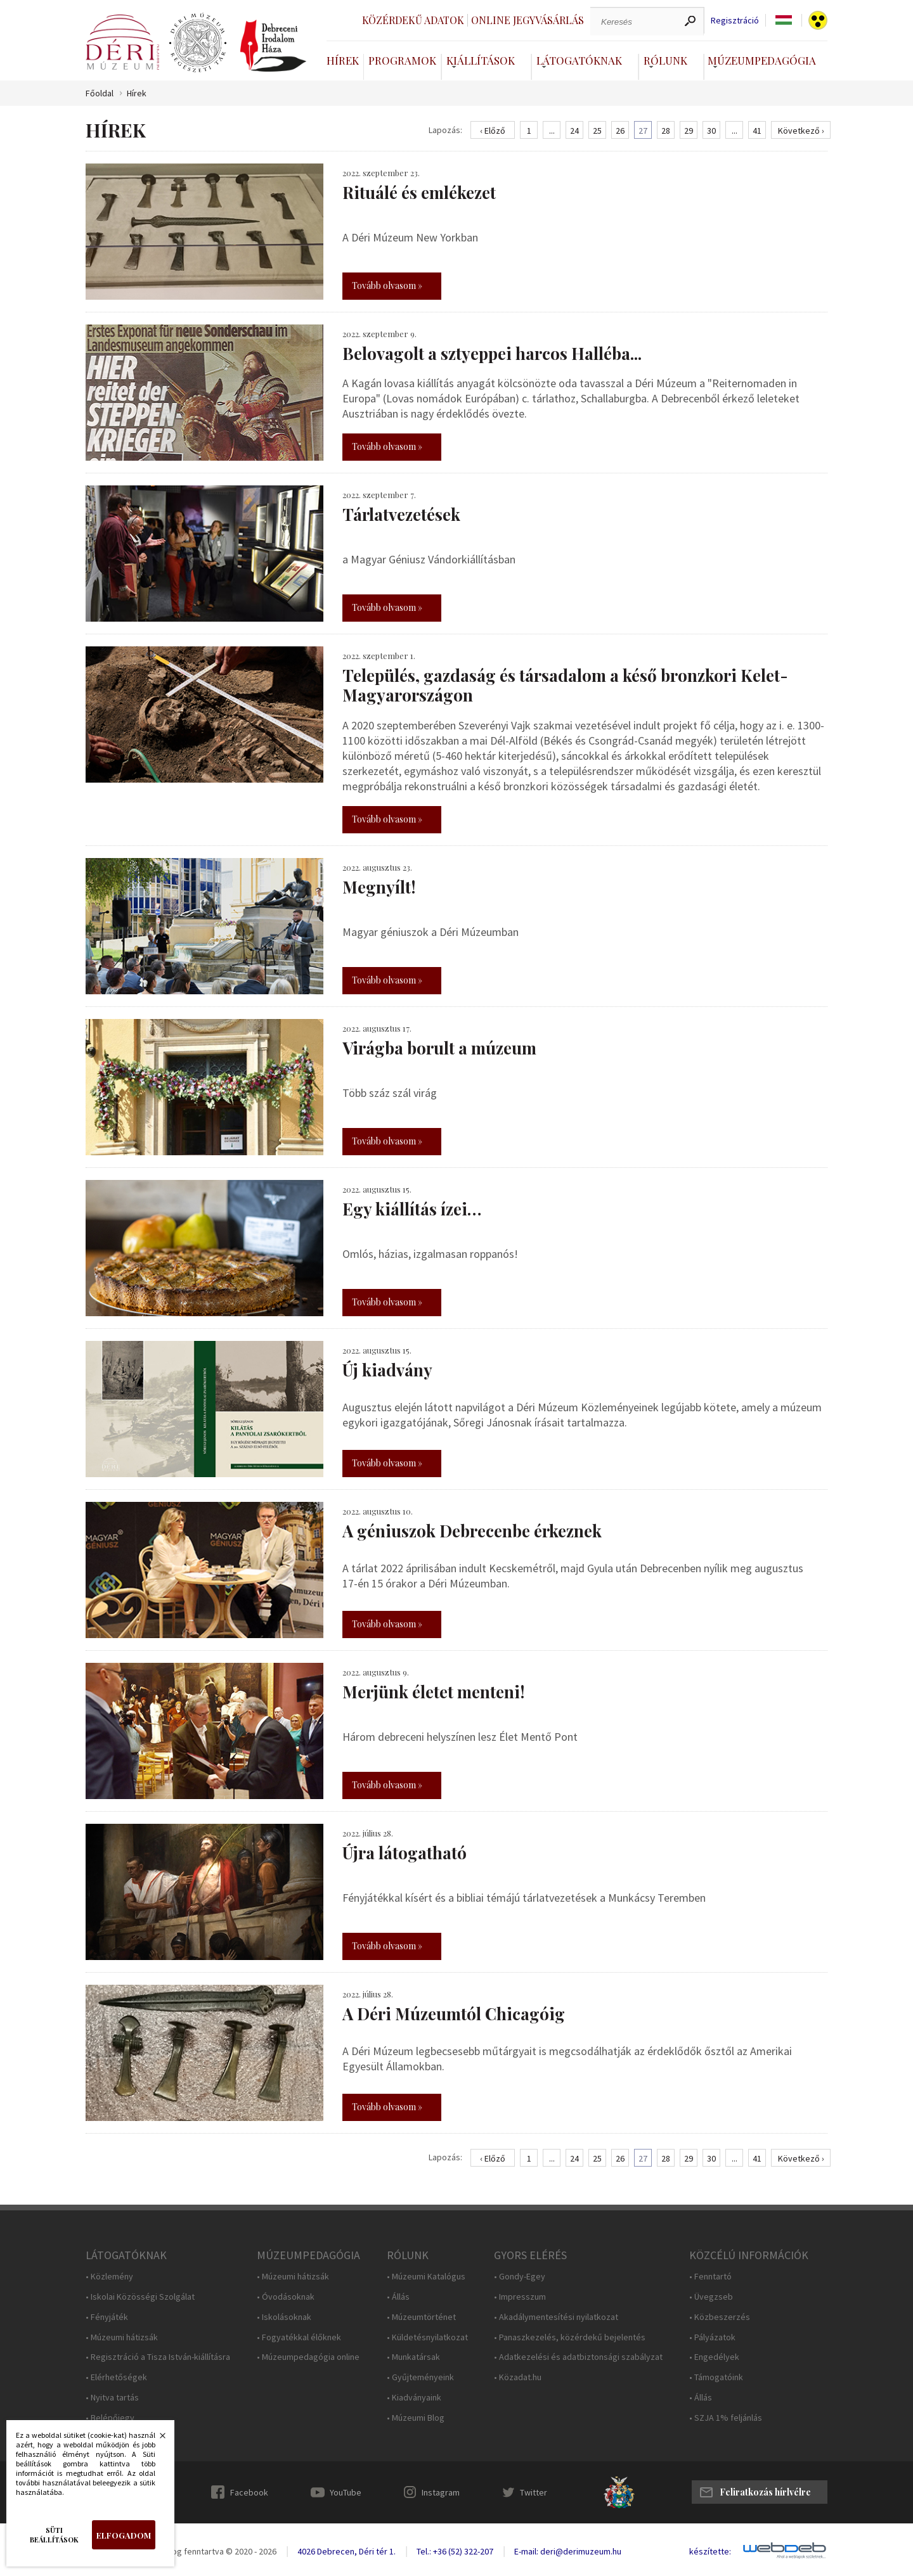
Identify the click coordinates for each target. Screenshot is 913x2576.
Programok (402, 60)
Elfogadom (123, 2535)
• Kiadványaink (414, 2397)
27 (642, 130)
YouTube (345, 2492)
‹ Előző (492, 130)
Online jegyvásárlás (527, 20)
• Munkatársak (413, 2357)
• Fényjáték (107, 2317)
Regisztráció (735, 20)
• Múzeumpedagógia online (308, 2357)
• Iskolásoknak (284, 2317)
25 (597, 130)
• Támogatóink (716, 2377)
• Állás (398, 2296)
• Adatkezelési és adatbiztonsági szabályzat (578, 2357)
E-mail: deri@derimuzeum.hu (567, 2551)
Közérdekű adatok (413, 20)
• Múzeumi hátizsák (122, 2337)
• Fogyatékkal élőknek (299, 2337)
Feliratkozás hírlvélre (765, 2492)
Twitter (533, 2492)
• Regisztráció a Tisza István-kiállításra (158, 2357)
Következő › (801, 130)
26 (620, 130)
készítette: (710, 2551)
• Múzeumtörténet (421, 2317)
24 (574, 130)
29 (688, 130)
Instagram (441, 2492)
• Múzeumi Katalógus (426, 2276)
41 (757, 130)
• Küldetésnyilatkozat (427, 2337)
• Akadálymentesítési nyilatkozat (556, 2317)
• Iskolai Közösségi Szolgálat (140, 2296)
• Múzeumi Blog (415, 2418)
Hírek (343, 60)
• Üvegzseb (711, 2296)
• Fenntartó (710, 2276)
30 (711, 130)
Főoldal (99, 93)
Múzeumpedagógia (762, 60)
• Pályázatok (712, 2337)
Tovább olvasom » (387, 285)
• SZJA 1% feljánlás (725, 2418)
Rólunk (665, 60)
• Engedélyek (714, 2357)
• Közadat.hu (517, 2377)
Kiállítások (480, 60)
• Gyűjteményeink (420, 2377)
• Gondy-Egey (519, 2276)
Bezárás (156, 2439)
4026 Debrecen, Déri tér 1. (346, 2551)
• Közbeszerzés (719, 2317)
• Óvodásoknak (285, 2296)
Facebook (249, 2492)
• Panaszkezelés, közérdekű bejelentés (569, 2337)
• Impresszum (520, 2296)
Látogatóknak (579, 60)
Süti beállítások (54, 2534)
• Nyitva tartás (112, 2397)
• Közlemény (109, 2276)
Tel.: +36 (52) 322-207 (455, 2551)
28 (665, 130)
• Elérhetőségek (116, 2377)
